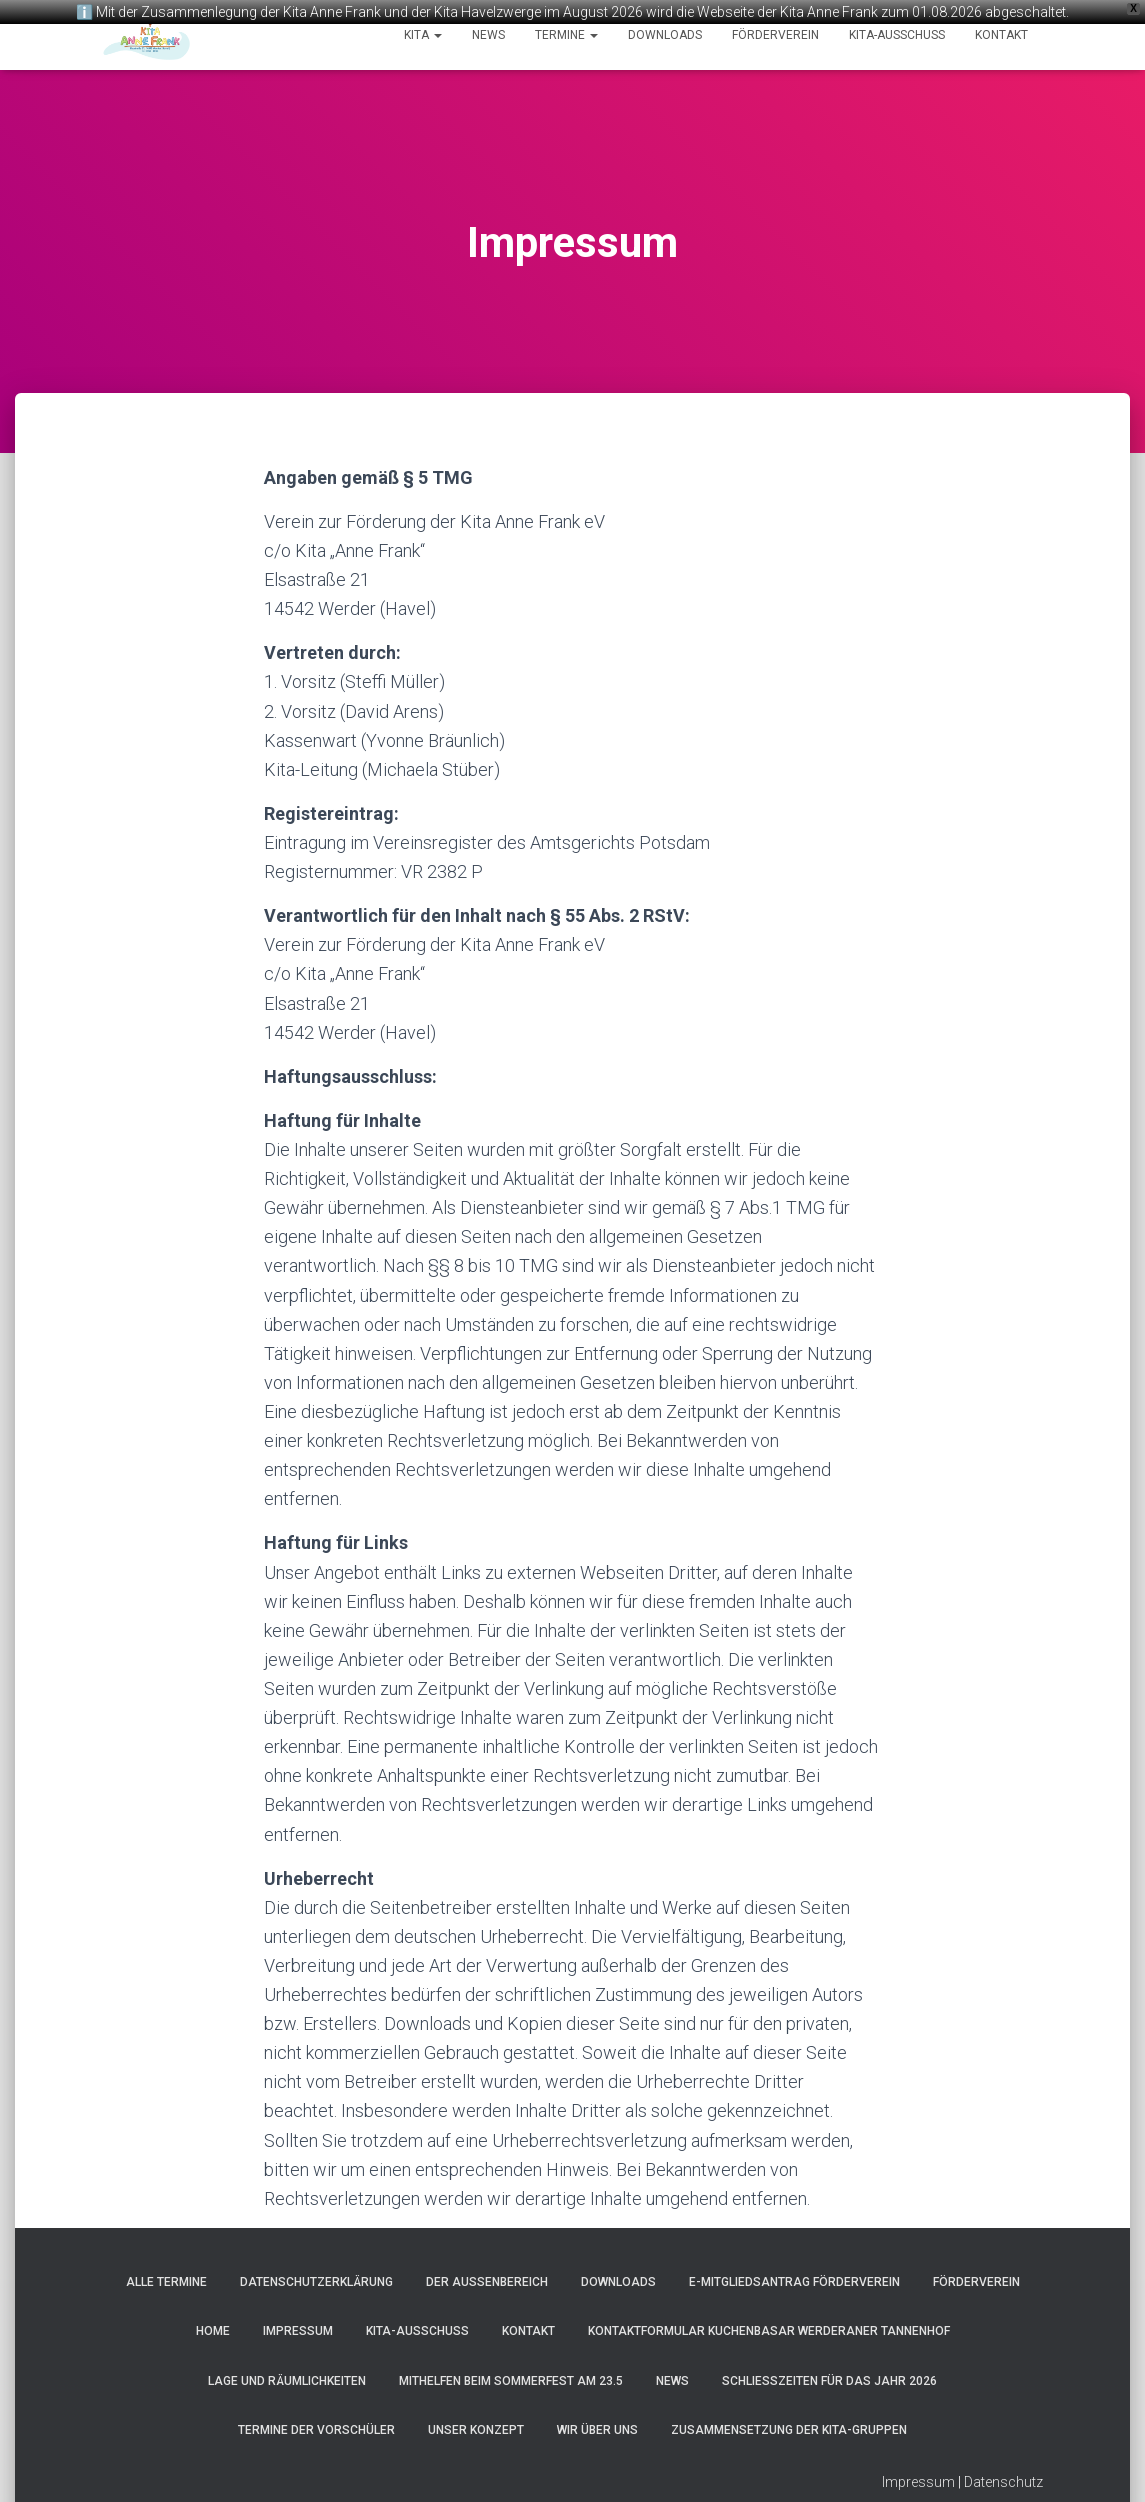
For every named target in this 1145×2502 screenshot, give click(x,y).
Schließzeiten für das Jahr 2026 (829, 2375)
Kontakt (1001, 35)
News (488, 35)
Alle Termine (166, 2276)
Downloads (665, 35)
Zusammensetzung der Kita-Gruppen (789, 2424)
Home (213, 2325)
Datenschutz (1003, 2476)
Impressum (298, 2325)
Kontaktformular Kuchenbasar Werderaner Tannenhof (769, 2325)
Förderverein (775, 35)
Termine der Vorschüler (316, 2424)
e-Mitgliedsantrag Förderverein (794, 2276)
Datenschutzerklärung (316, 2276)
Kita (423, 35)
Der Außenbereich (487, 2276)
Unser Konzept (476, 2424)
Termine (566, 35)
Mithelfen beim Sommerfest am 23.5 (511, 2375)
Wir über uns (597, 2424)
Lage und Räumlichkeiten (287, 2375)
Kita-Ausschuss (897, 35)
